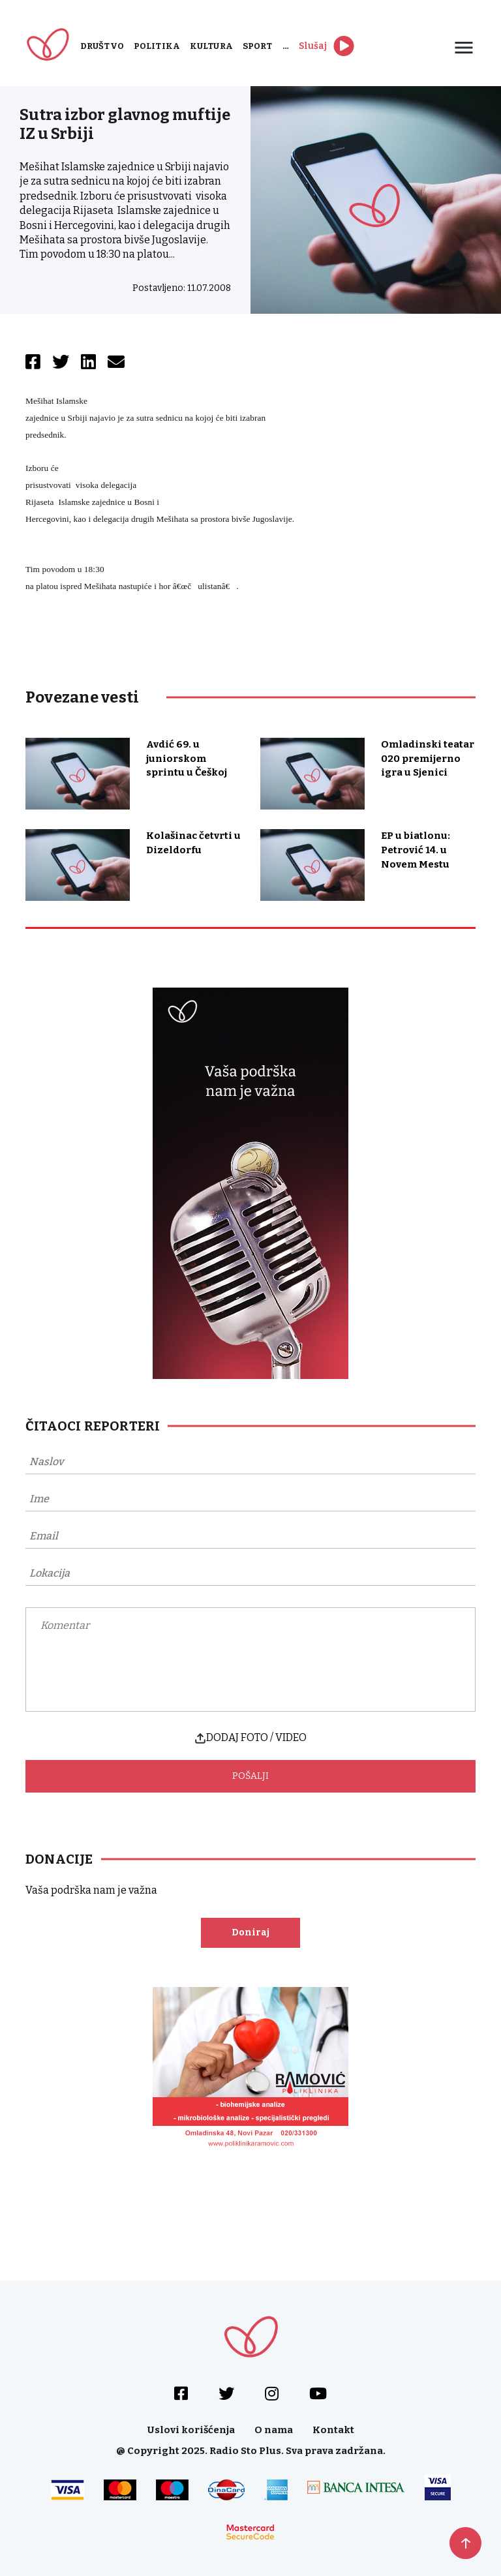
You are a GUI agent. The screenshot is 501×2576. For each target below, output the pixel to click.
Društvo (102, 46)
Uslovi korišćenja (191, 2430)
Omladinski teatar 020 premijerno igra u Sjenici (427, 758)
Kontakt (333, 2430)
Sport (258, 46)
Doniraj (250, 1932)
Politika (157, 46)
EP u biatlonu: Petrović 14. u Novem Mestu (415, 850)
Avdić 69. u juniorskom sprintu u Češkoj (186, 758)
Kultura (211, 46)
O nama (273, 2430)
